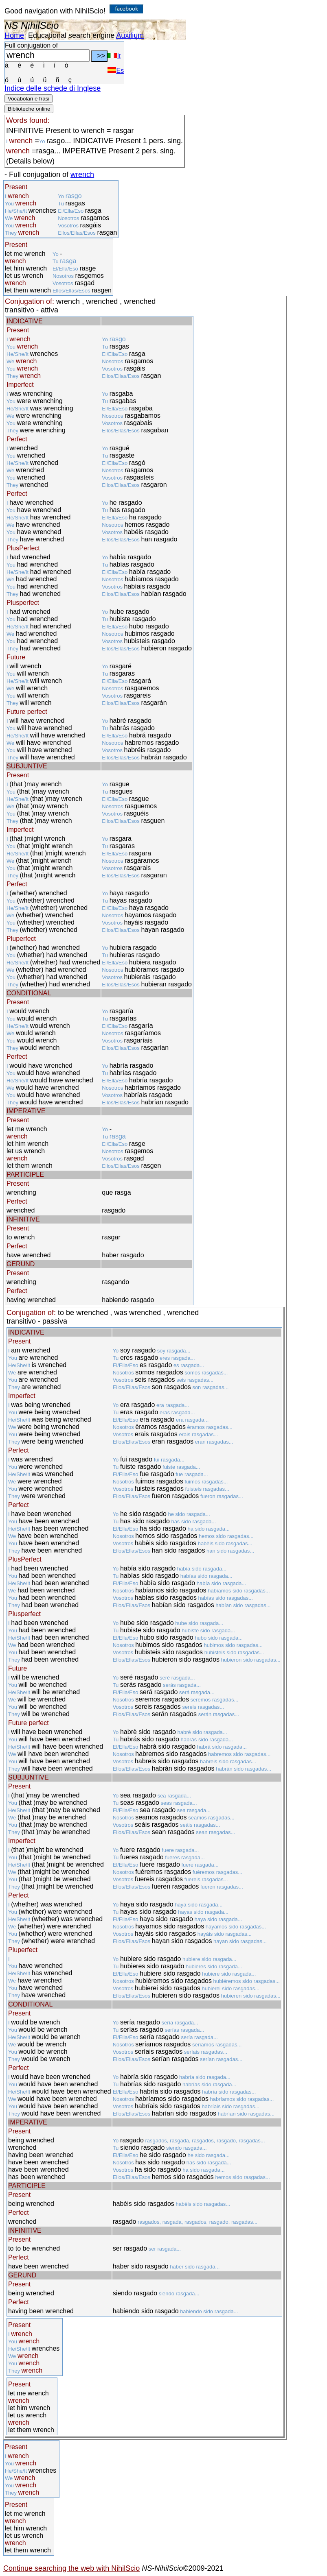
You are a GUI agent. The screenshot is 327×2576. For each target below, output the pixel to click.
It (114, 55)
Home (14, 35)
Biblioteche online (29, 109)
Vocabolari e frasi (28, 99)
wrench (82, 174)
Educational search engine (71, 35)
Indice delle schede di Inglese (52, 88)
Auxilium (130, 35)
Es (116, 70)
